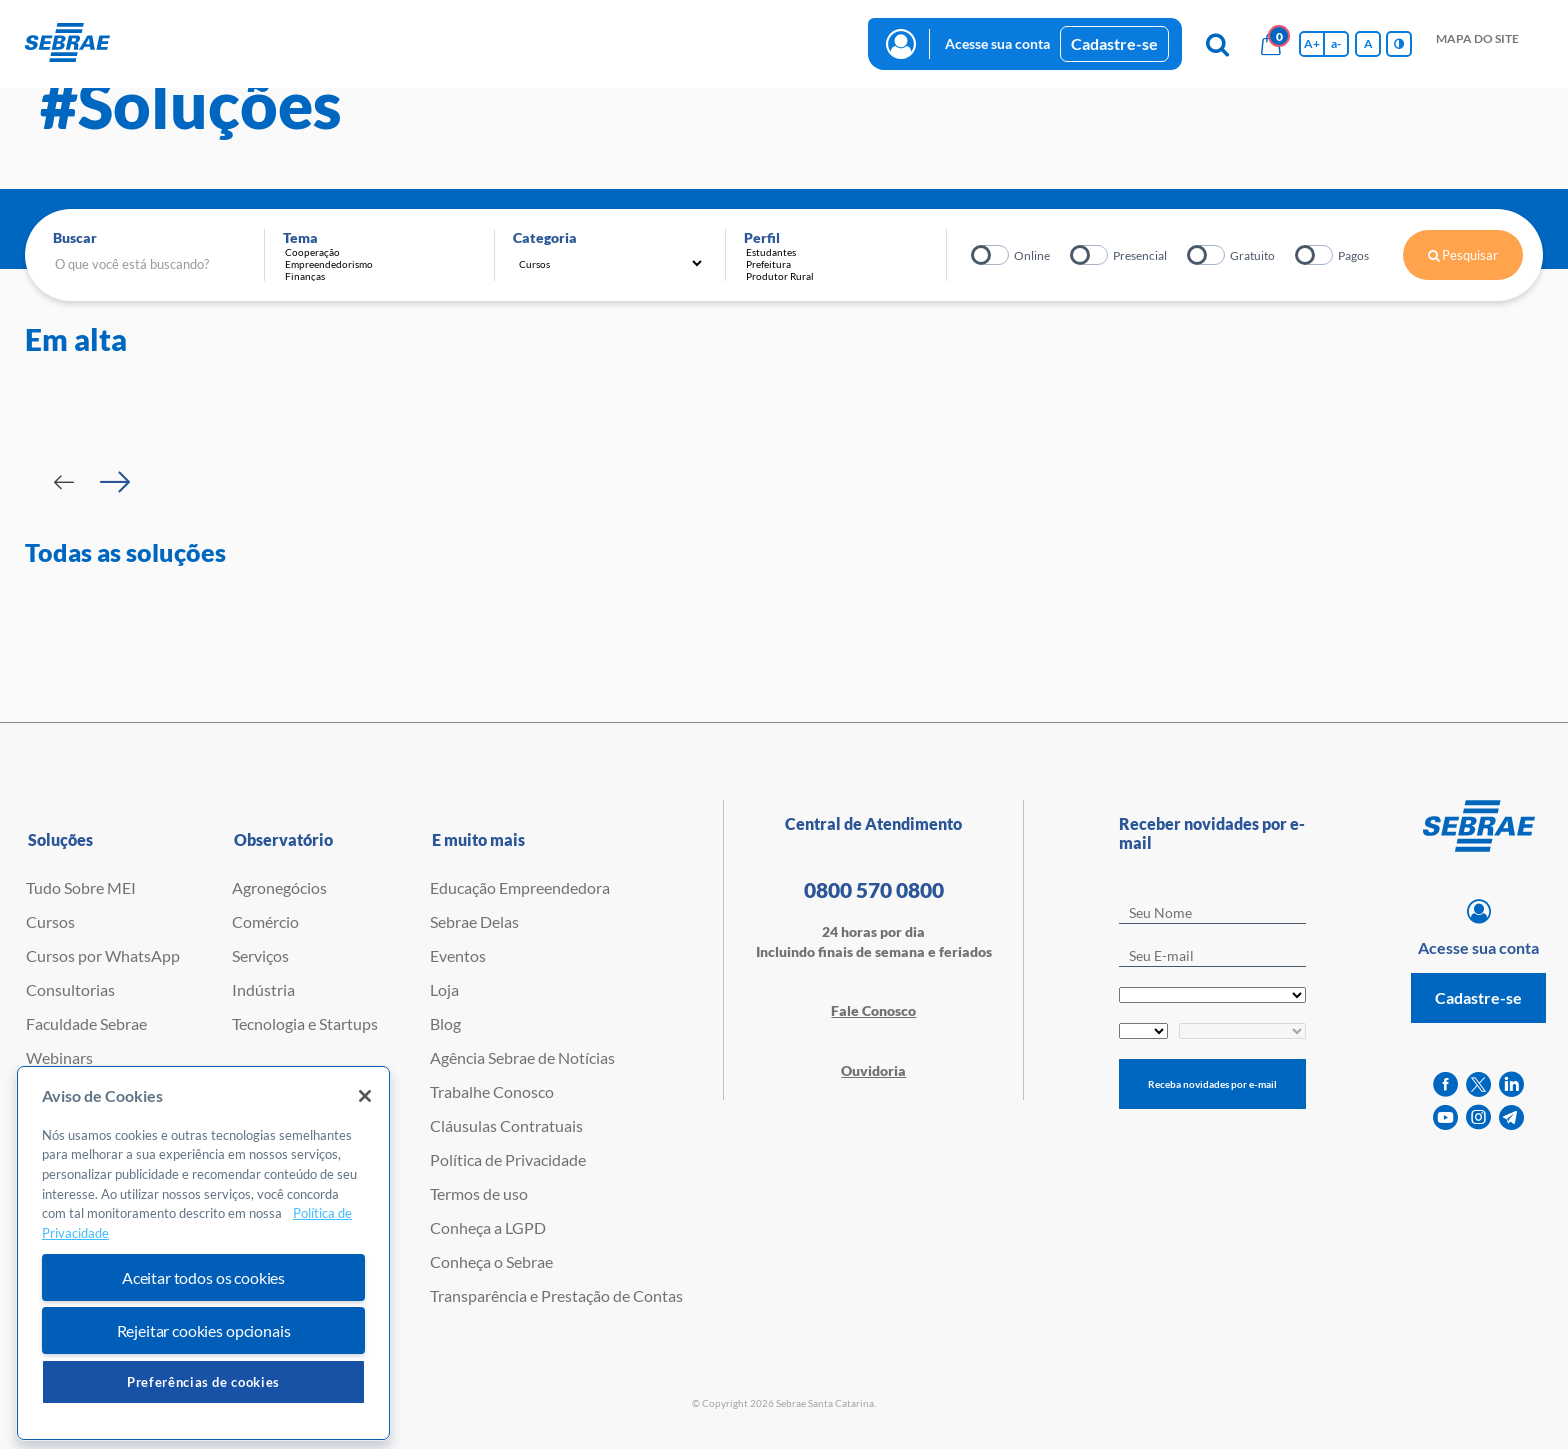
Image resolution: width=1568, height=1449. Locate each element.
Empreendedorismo (380, 264)
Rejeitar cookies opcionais (204, 1375)
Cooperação (380, 252)
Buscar (75, 237)
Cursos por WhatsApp (103, 955)
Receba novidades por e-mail (1212, 1084)
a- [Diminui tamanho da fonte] (1336, 43)
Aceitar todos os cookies (203, 1322)
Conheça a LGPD (488, 1227)
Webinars (59, 1057)
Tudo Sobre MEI (81, 887)
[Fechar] (365, 1141)
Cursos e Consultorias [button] (270, 42)
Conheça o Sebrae (491, 1261)
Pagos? (1315, 255)
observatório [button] (526, 42)
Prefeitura (841, 264)
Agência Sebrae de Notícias (522, 1057)
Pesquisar (1463, 255)
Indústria (263, 989)
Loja (444, 989)
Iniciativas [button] (413, 42)
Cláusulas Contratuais (506, 1125)
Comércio (265, 921)
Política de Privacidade (508, 1159)
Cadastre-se (1114, 43)
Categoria (545, 237)
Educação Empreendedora (520, 887)
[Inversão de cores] (1399, 44)
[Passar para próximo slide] (115, 482)
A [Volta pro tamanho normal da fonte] (1368, 43)
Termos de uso (479, 1193)
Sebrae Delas (474, 921)
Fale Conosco (873, 1010)
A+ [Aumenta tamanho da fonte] (1312, 43)
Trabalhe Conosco (492, 1091)
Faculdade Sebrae (86, 1023)
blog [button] (620, 42)
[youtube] (1445, 1117)
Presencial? (1090, 255)
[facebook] (1445, 1084)
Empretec (59, 1091)
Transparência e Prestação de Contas (556, 1295)
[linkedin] (1511, 1084)
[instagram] (1478, 1117)
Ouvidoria (873, 1070)
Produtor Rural (841, 276)
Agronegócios (279, 887)
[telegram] (1511, 1117)
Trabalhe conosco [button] (730, 42)
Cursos (50, 921)
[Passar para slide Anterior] (64, 482)
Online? (991, 255)
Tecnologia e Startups (305, 1023)
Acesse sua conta (997, 43)
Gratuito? (1207, 255)
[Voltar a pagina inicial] (67, 43)
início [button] (144, 42)
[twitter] (1478, 1084)
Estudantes (841, 252)
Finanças (380, 276)
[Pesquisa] (1217, 44)
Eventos (458, 955)
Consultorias (70, 989)
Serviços (260, 955)
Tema (300, 237)
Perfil (762, 237)
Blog (445, 1023)
